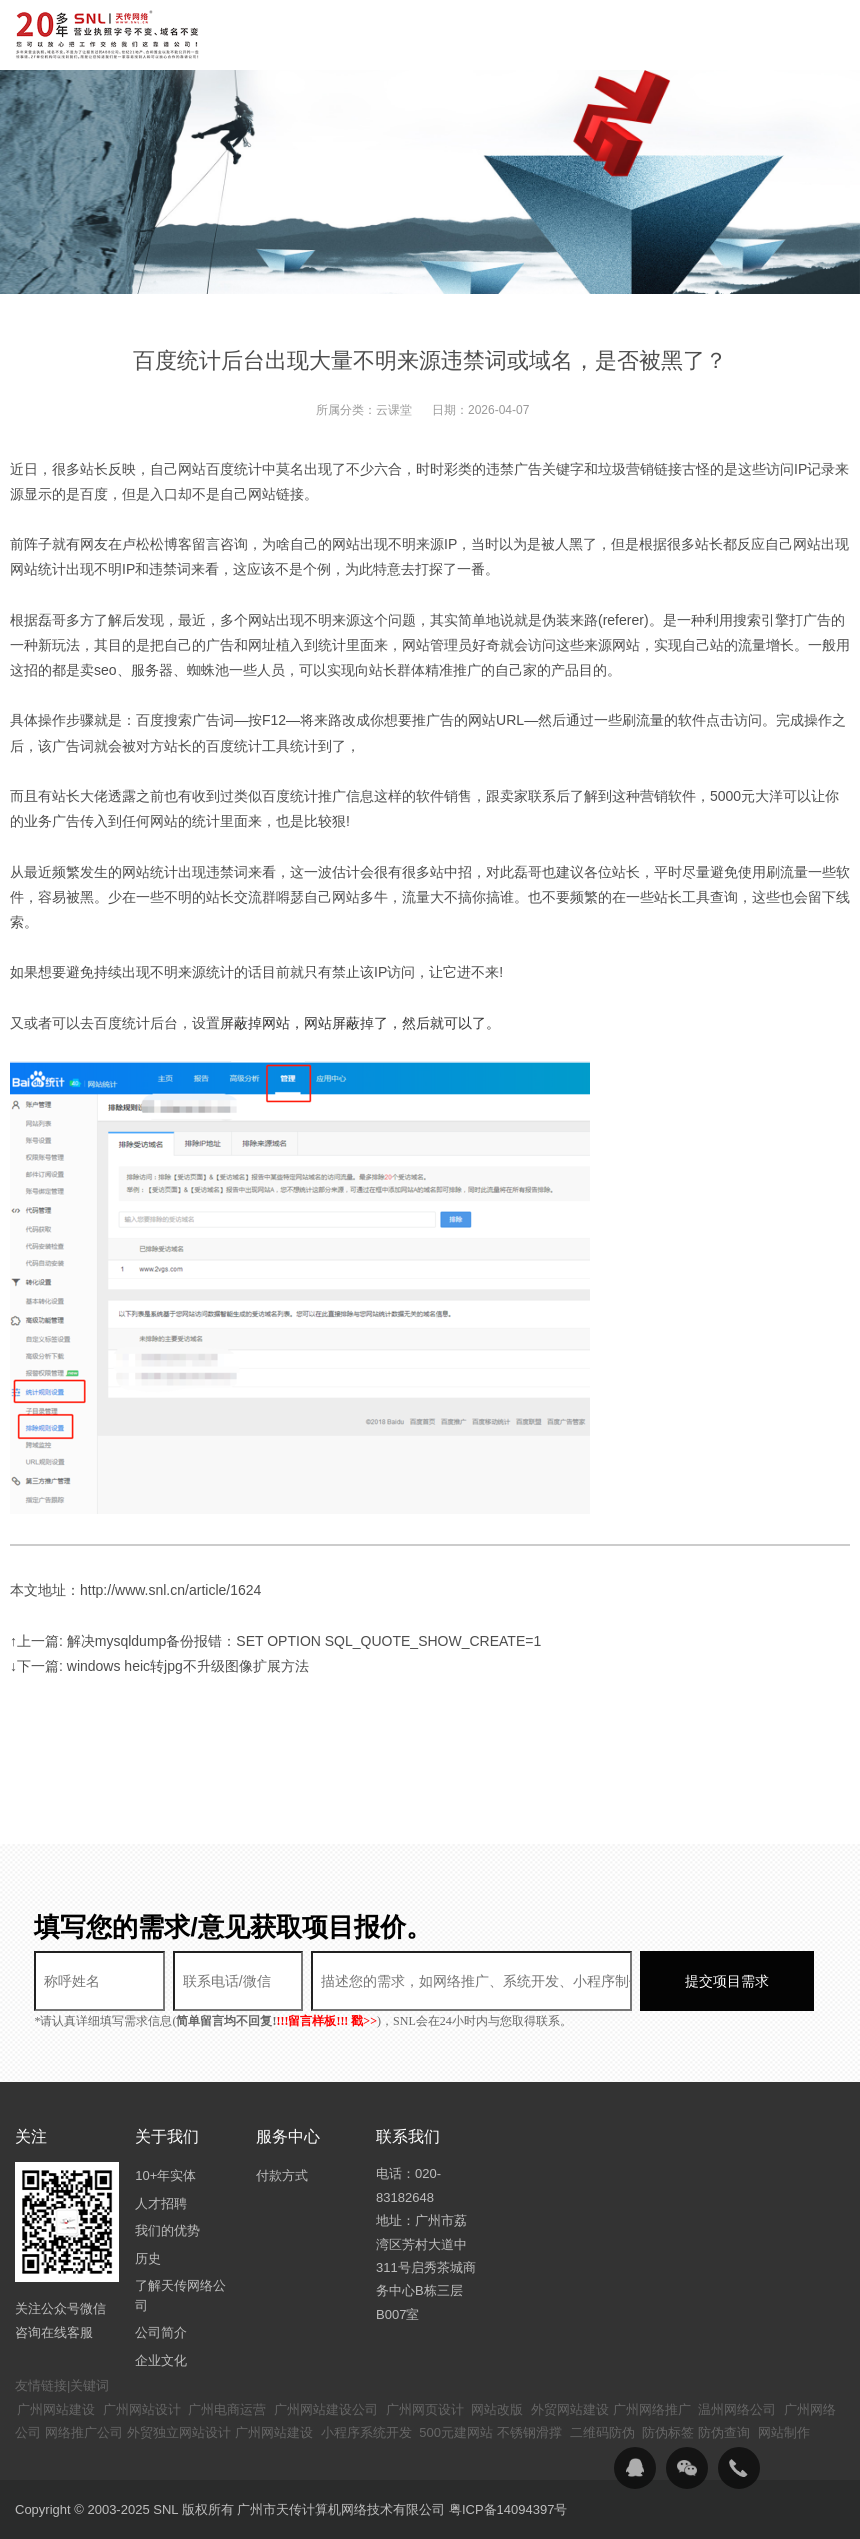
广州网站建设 (56, 2409)
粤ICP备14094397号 (508, 2509)
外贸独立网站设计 (179, 2432)
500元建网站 (456, 2432)
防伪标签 (668, 2432)
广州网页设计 (425, 2409)
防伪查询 (724, 2432)
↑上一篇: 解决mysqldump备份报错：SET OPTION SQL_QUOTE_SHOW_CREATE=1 (275, 1641)
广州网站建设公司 (326, 2409)
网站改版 (497, 2409)
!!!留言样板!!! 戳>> (326, 2021)
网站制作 (784, 2432)
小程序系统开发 (366, 2432)
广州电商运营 (227, 2409)
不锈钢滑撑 (529, 2432)
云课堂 (394, 410)
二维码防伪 (602, 2432)
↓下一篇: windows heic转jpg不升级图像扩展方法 (159, 1666)
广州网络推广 (652, 2409)
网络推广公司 (84, 2432)
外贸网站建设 (570, 2409)
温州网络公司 (737, 2409)
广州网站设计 (142, 2409)
